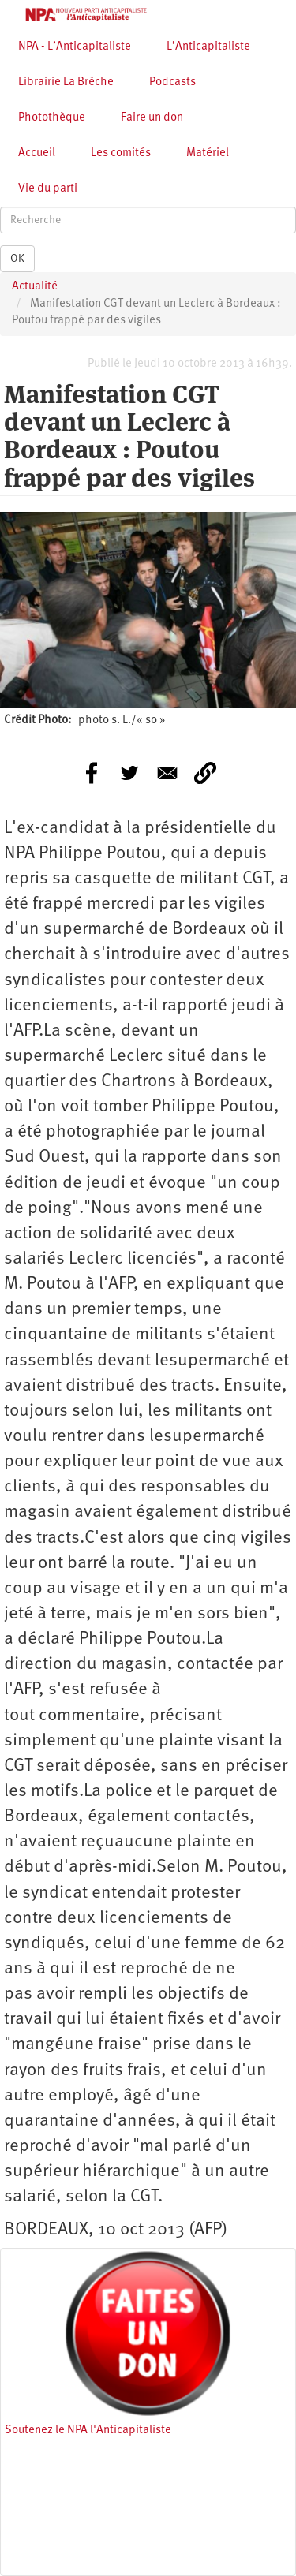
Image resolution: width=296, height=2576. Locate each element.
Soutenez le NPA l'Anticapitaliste (88, 2430)
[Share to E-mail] (167, 773)
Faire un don (152, 118)
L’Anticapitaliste (208, 47)
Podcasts (172, 82)
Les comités (121, 153)
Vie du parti (47, 189)
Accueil (36, 153)
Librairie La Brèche (66, 82)
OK (17, 258)
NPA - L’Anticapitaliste (74, 47)
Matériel (207, 153)
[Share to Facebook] (91, 773)
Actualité (35, 287)
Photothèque (51, 118)
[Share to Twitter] (129, 773)
